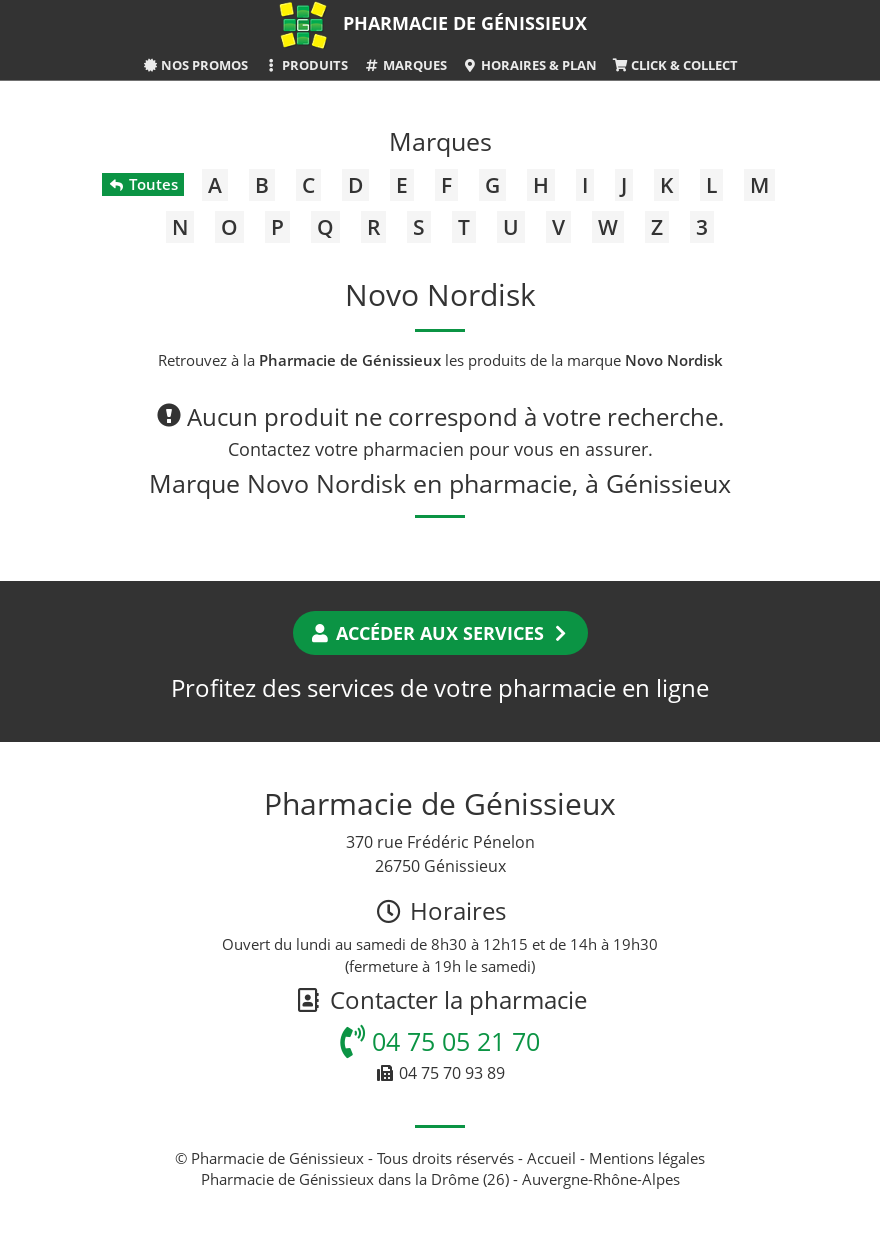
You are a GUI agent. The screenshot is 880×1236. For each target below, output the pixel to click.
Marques (404, 65)
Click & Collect (675, 65)
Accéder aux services (440, 633)
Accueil (551, 1158)
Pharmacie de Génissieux (465, 23)
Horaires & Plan (529, 65)
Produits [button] (305, 65)
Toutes (142, 184)
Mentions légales (647, 1158)
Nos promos (195, 65)
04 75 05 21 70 (440, 1041)
